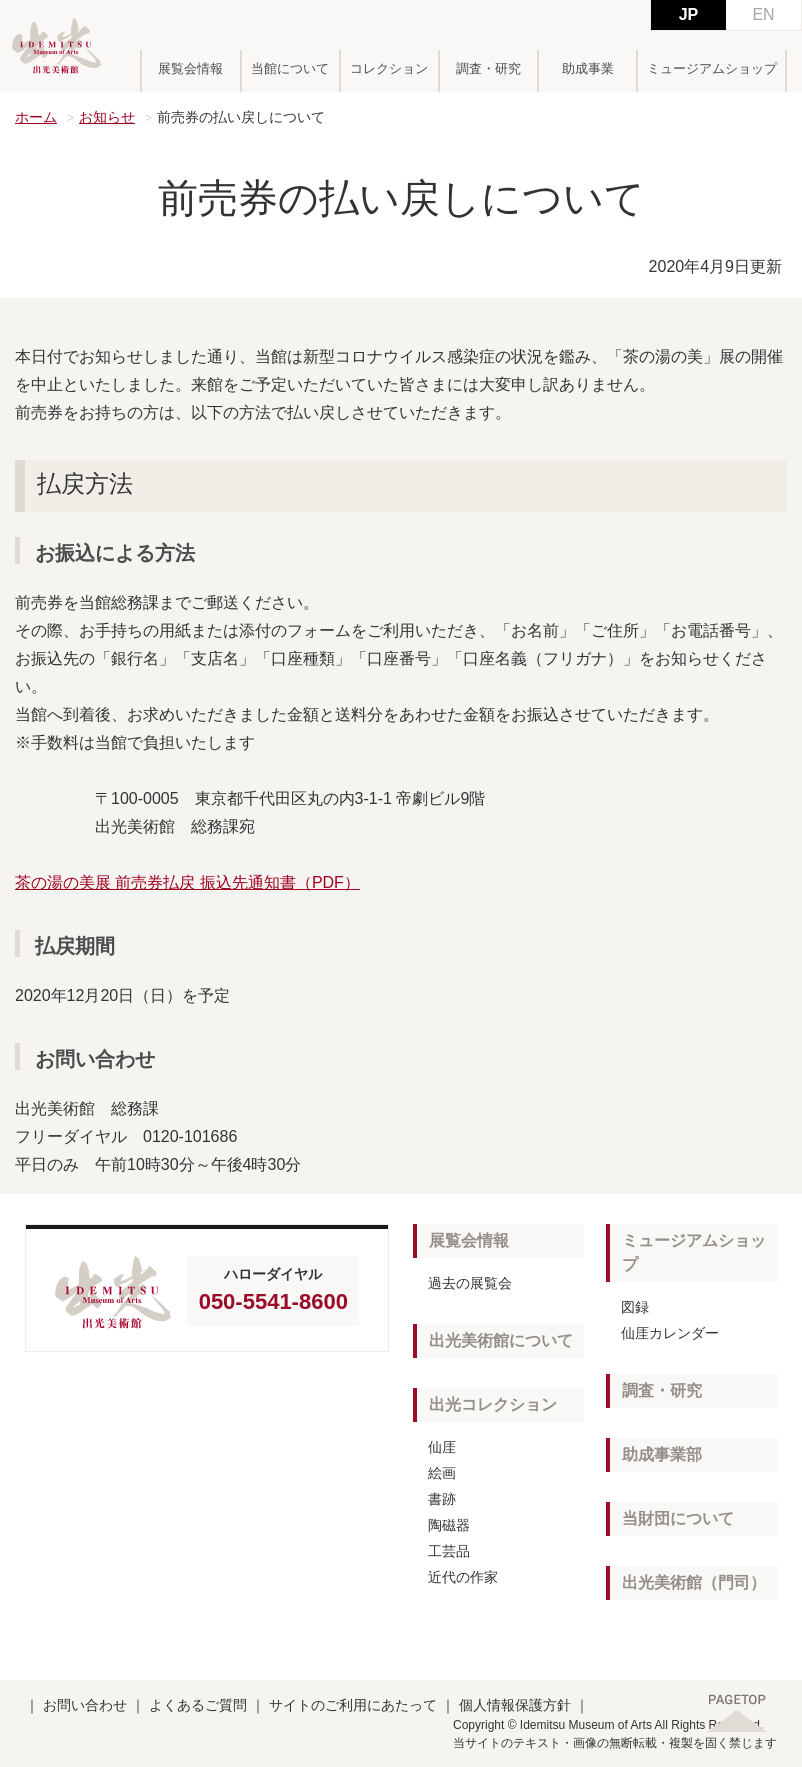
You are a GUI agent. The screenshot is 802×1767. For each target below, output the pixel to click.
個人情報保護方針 (515, 1705)
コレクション (389, 68)
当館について (290, 68)
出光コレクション (493, 1404)
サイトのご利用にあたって (353, 1705)
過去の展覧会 (470, 1283)
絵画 (442, 1473)
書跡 (442, 1499)
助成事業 (588, 68)
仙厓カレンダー (670, 1333)
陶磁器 (449, 1525)
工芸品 (449, 1551)
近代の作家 (463, 1577)
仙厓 (442, 1447)
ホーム (36, 117)
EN (763, 14)
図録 (635, 1307)
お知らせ (107, 117)
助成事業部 (662, 1454)
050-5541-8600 (273, 1301)
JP (689, 14)
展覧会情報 (190, 68)
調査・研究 (488, 68)
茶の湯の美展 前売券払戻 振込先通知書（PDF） (187, 882)
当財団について (678, 1518)
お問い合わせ (85, 1705)
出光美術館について (501, 1340)
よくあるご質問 (198, 1705)
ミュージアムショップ (712, 68)
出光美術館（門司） (694, 1582)
